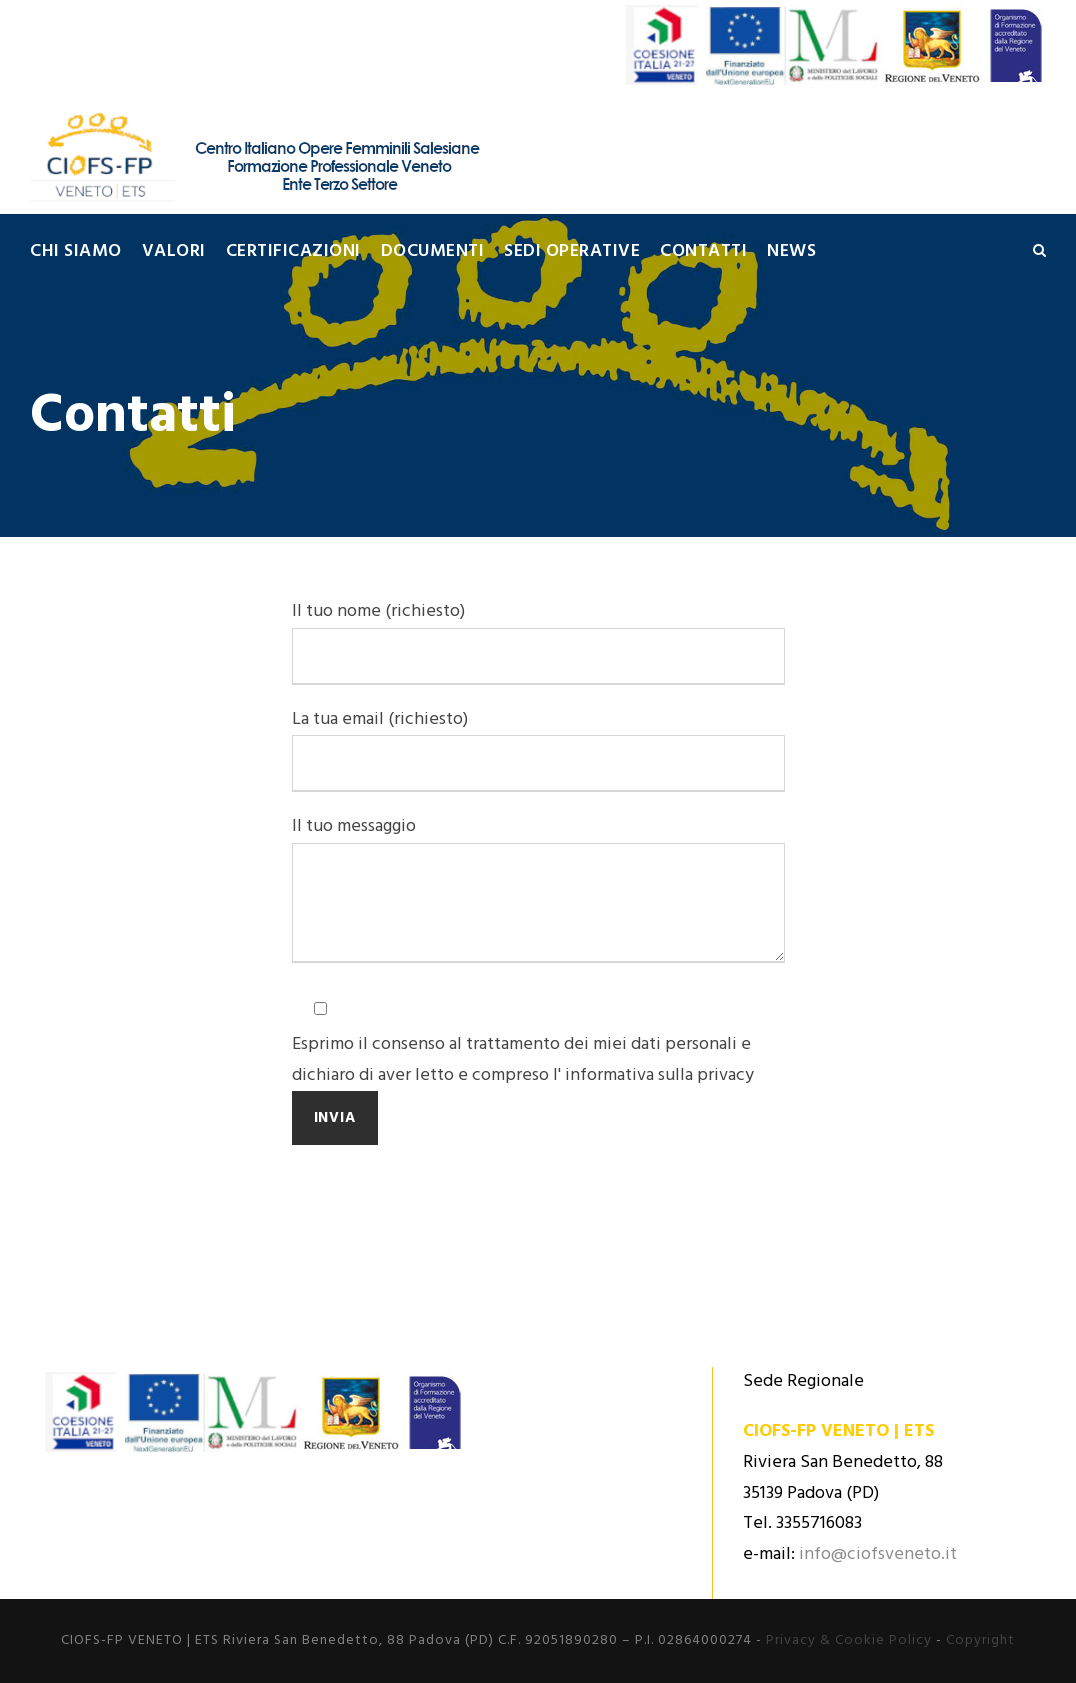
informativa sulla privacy (659, 1075)
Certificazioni (293, 251)
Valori (174, 251)
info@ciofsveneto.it (878, 1554)
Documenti (433, 251)
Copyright (980, 1640)
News (791, 251)
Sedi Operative (572, 251)
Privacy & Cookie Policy (849, 1640)
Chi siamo (76, 251)
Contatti (703, 251)
